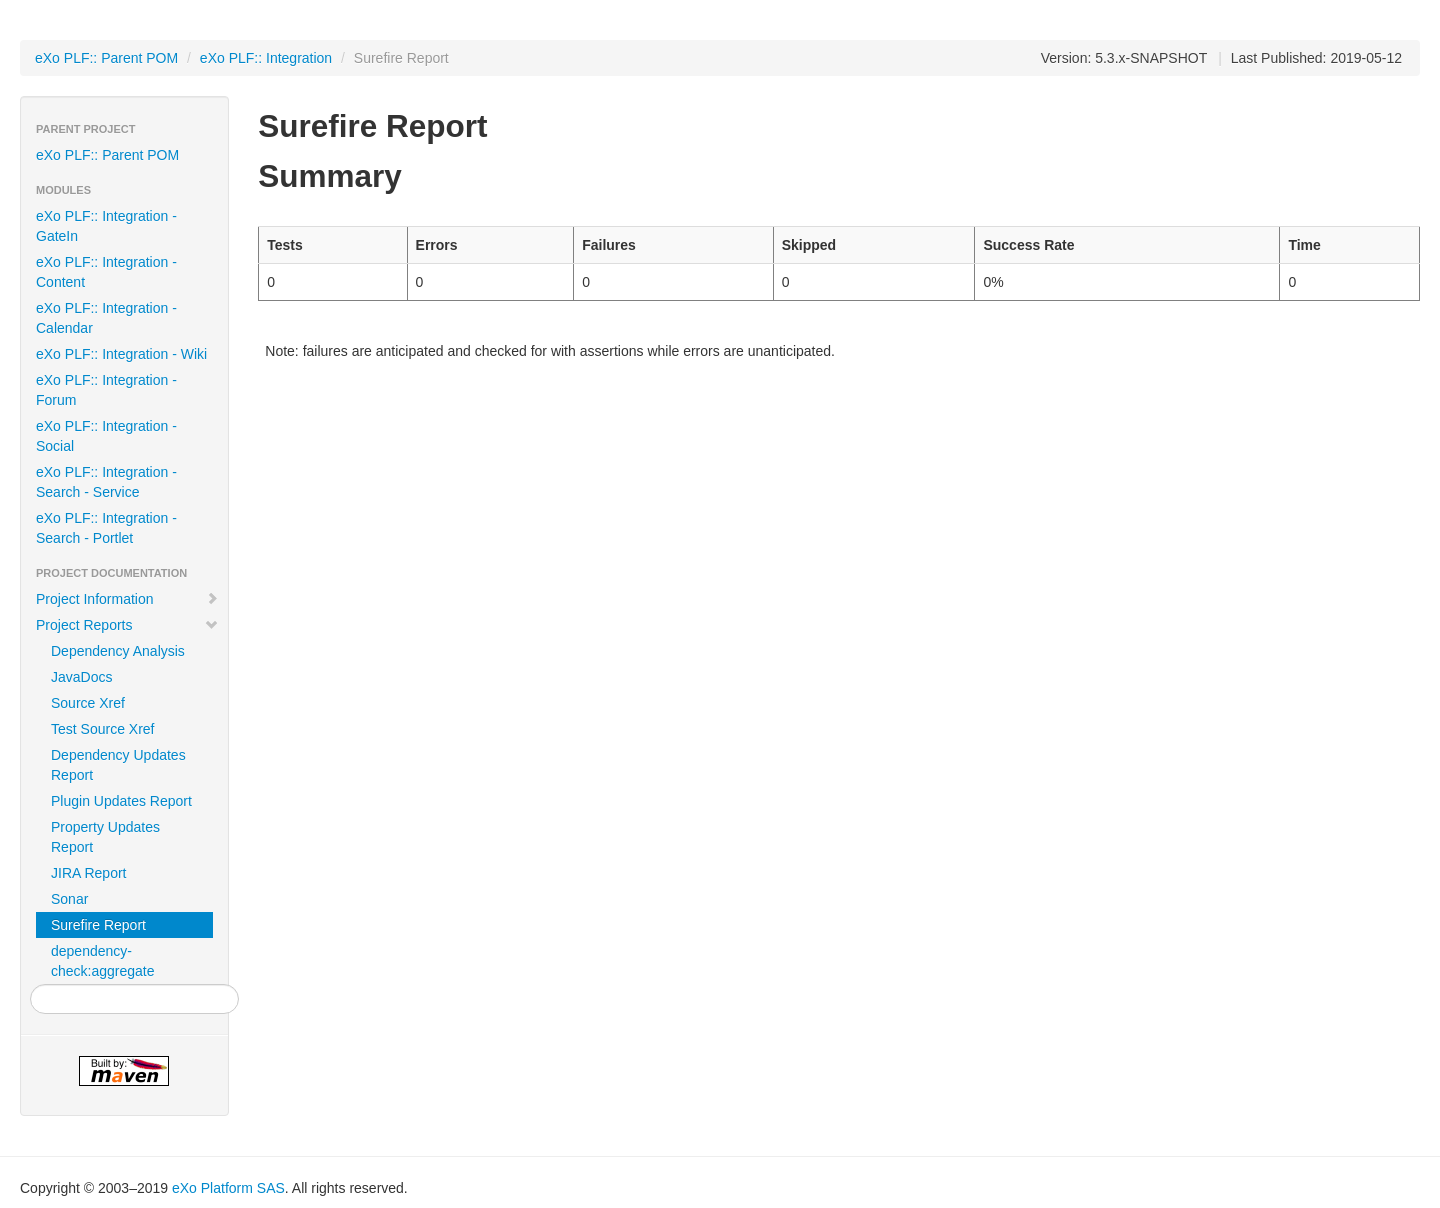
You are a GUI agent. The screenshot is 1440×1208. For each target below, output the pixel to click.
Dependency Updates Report (118, 765)
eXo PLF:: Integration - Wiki (121, 354)
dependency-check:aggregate (103, 961)
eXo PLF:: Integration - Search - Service (106, 482)
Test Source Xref (103, 729)
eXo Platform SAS (228, 1188)
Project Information (127, 599)
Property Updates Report (105, 837)
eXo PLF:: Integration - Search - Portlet (106, 528)
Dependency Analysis (118, 651)
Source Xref (88, 703)
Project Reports (127, 625)
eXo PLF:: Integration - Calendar (106, 318)
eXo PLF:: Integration (266, 58)
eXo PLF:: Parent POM (106, 58)
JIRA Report (88, 873)
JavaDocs (81, 677)
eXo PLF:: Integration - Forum (106, 390)
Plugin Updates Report (121, 801)
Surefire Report (98, 925)
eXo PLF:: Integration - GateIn (106, 226)
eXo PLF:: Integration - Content (106, 272)
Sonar (69, 899)
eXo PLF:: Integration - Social (106, 436)
